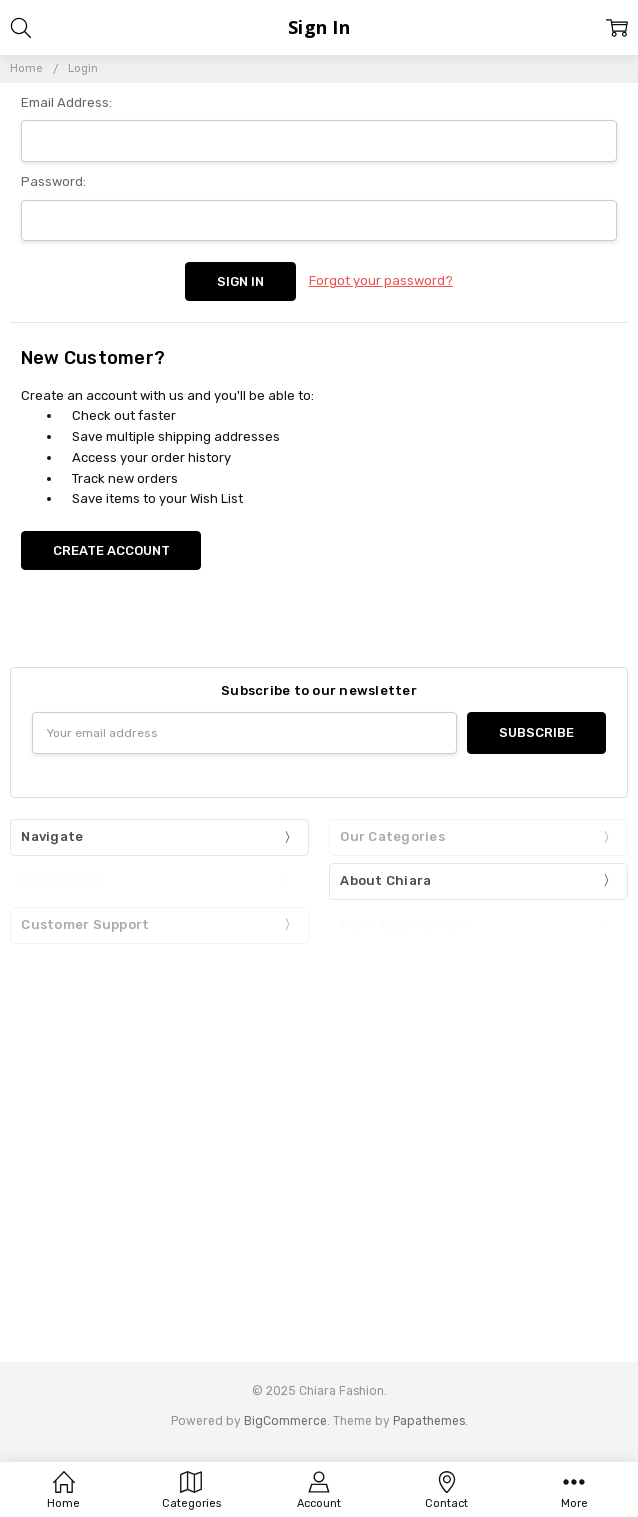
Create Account (111, 550)
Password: (53, 181)
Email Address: (66, 102)
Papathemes (429, 1421)
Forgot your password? (381, 280)
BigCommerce (285, 1421)
